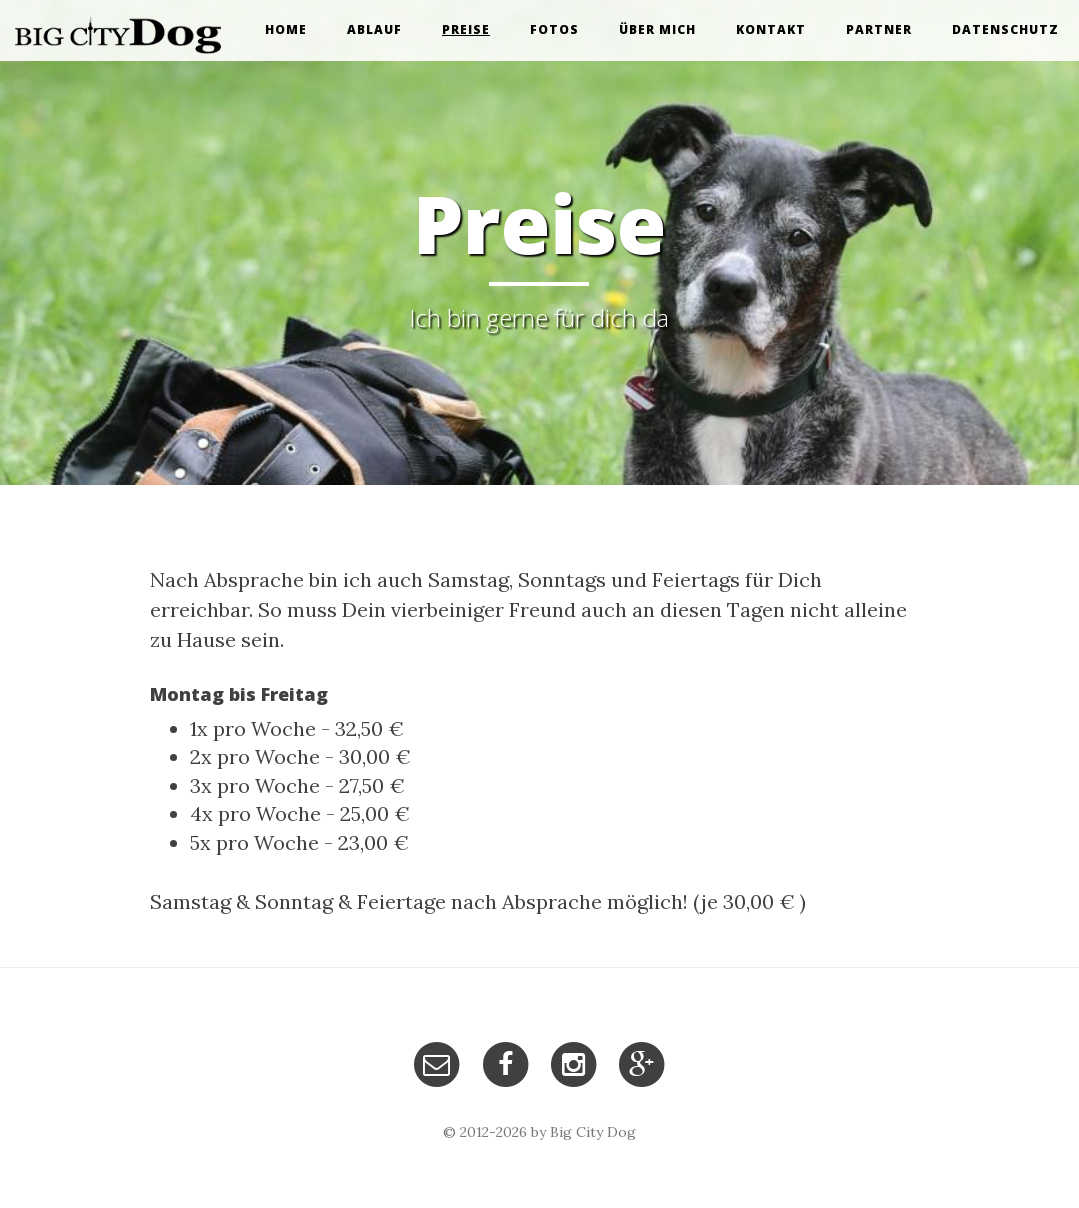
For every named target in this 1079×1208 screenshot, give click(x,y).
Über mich (657, 29)
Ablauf (374, 29)
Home (286, 29)
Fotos (554, 29)
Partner (879, 29)
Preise (466, 29)
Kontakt (771, 29)
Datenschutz (1005, 29)
